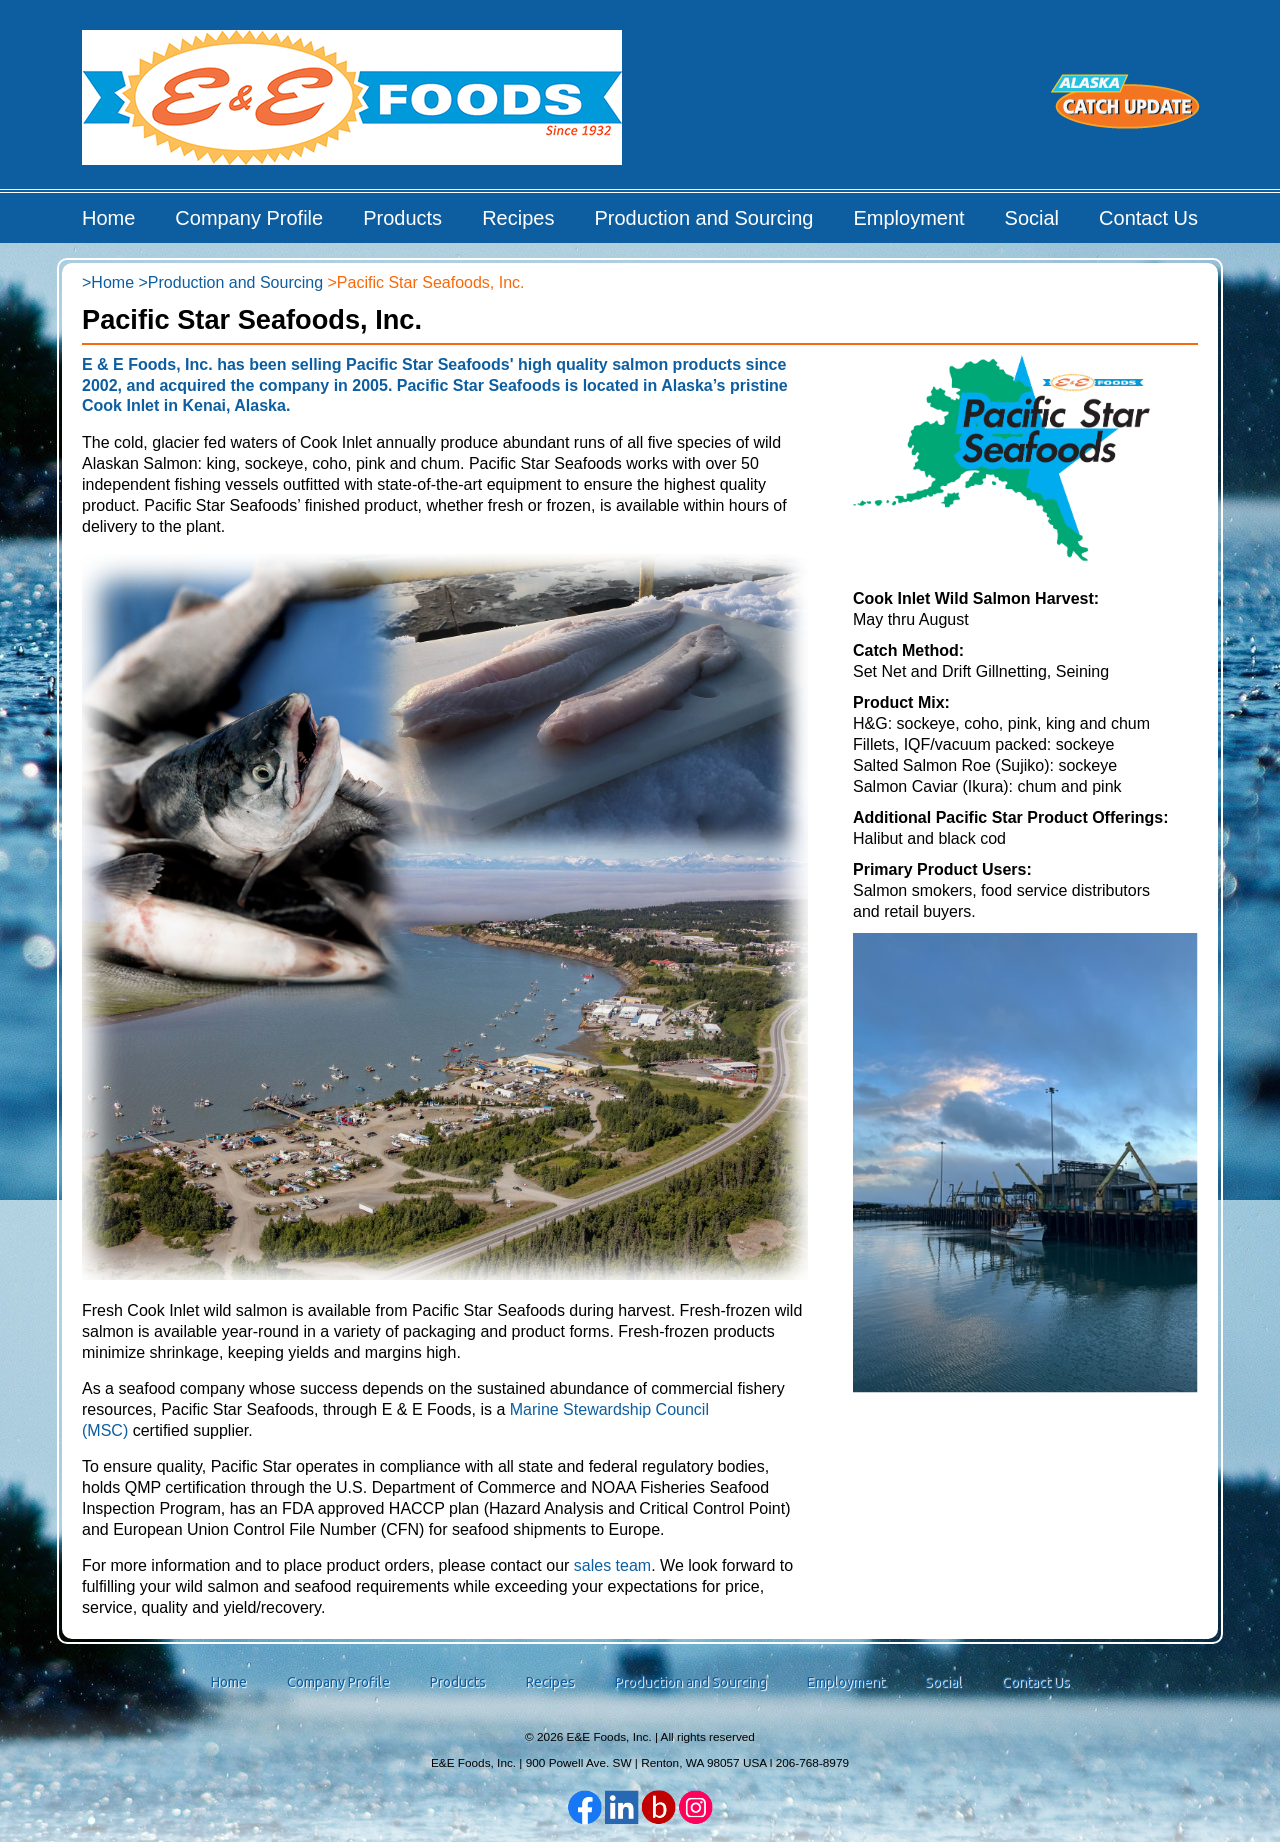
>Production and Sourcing (230, 282)
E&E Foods (353, 104)
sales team (612, 1565)
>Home (108, 282)
